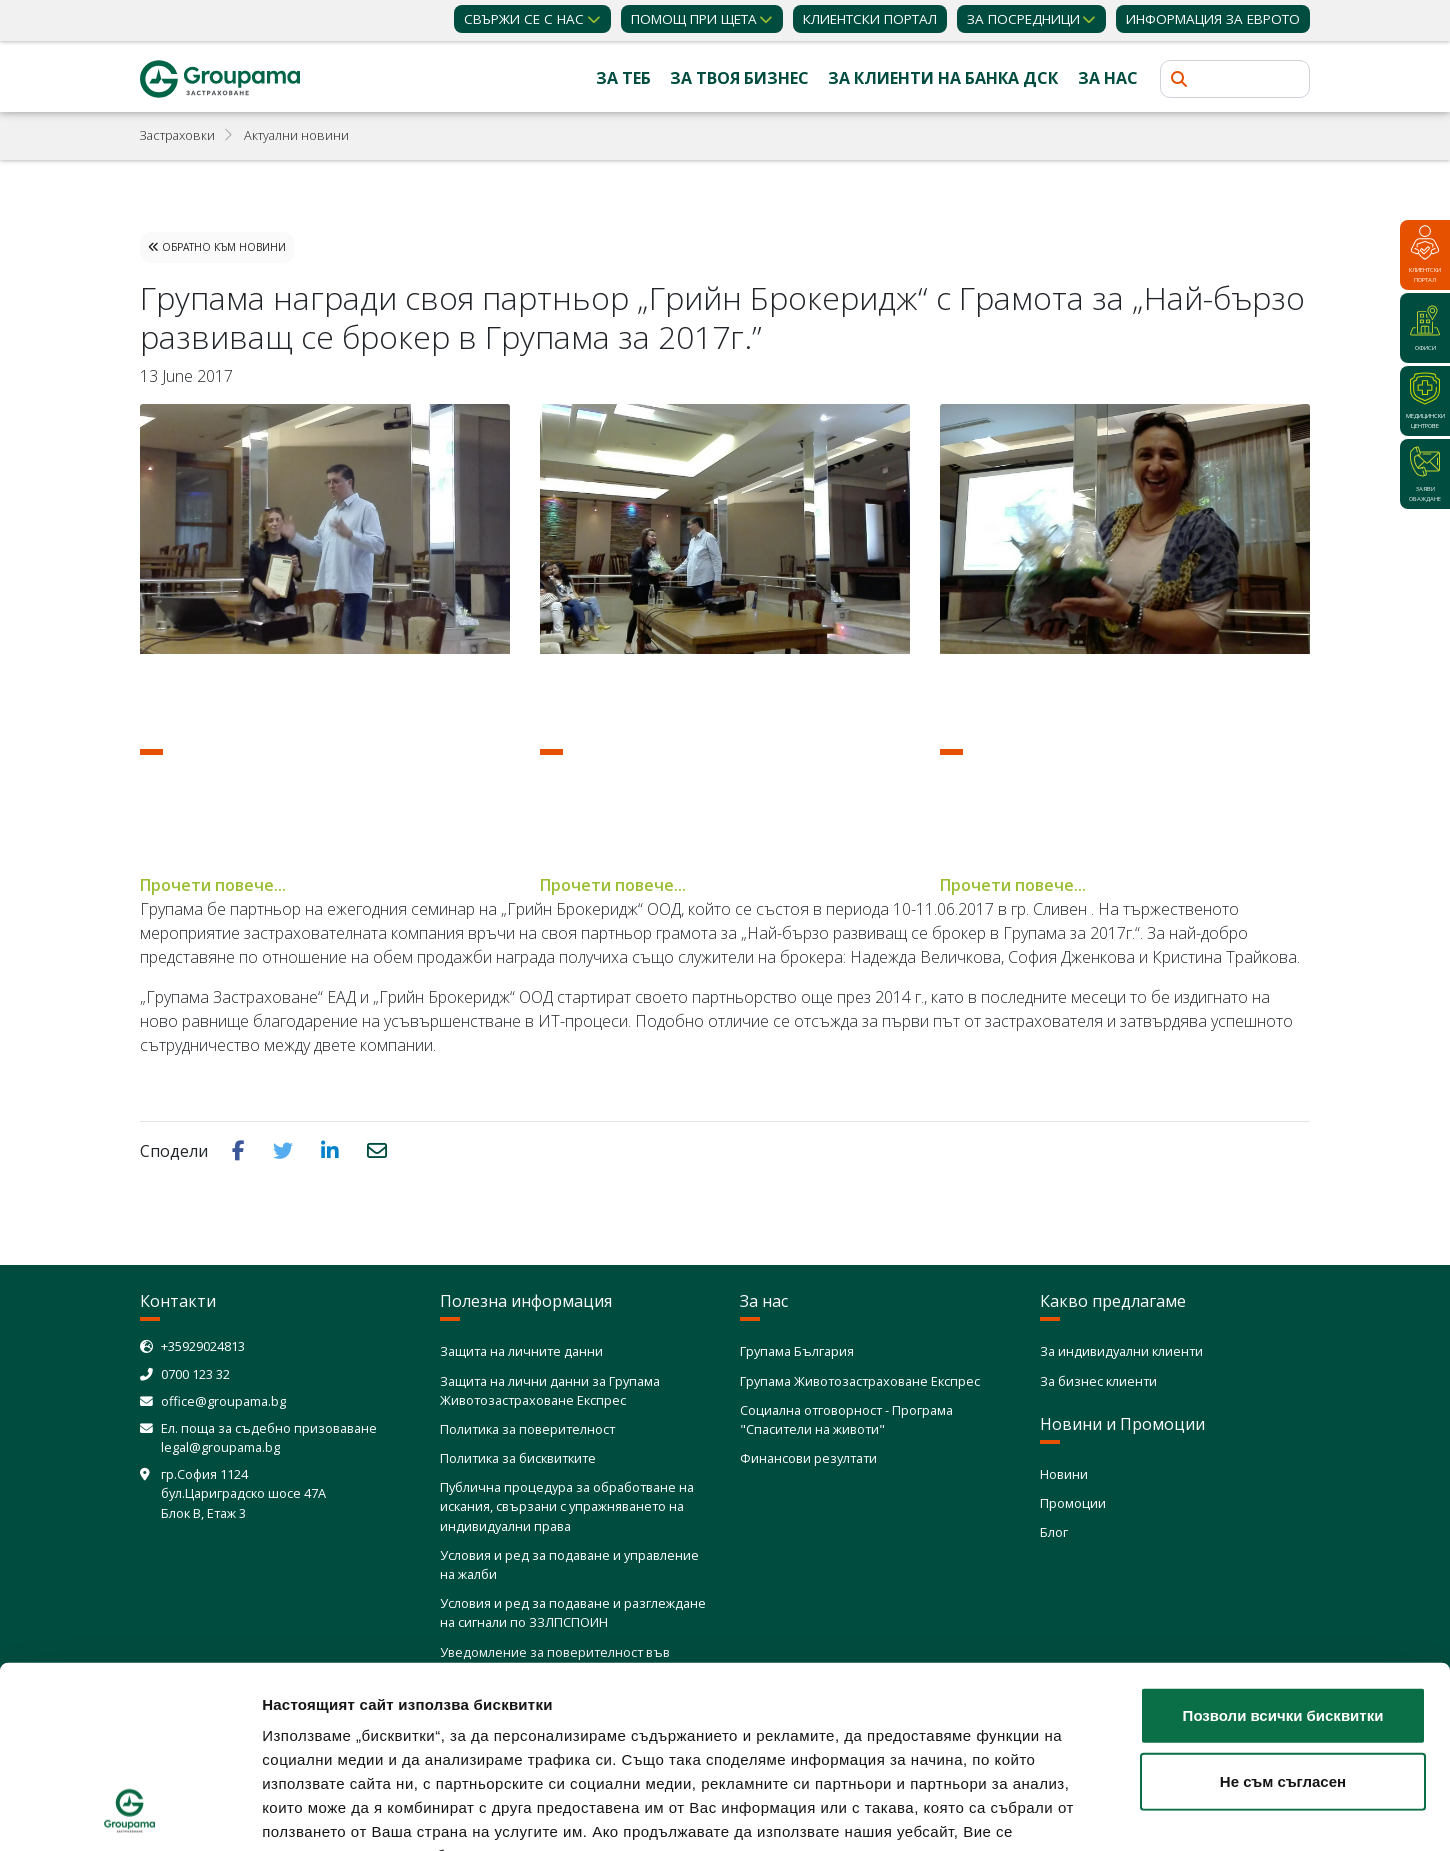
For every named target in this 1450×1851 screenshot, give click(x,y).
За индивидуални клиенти (1121, 1351)
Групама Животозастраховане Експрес (860, 1381)
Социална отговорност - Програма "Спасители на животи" (846, 1419)
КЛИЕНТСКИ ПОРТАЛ (870, 19)
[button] (240, 1150)
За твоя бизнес (739, 78)
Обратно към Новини (217, 247)
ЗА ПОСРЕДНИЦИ (1023, 19)
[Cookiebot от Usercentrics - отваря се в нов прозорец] (129, 1812)
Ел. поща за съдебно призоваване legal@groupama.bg (269, 1437)
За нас (1108, 78)
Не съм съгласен (1283, 1610)
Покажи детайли (1185, 1811)
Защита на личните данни (521, 1351)
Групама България (797, 1351)
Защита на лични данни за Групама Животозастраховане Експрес (550, 1390)
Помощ (694, 19)
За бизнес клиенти (1098, 1381)
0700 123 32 (195, 1374)
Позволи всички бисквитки (1283, 1545)
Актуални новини (296, 135)
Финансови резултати (808, 1458)
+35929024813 (203, 1346)
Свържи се (524, 19)
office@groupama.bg (223, 1401)
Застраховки (177, 135)
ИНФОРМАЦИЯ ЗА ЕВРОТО (1213, 19)
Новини (1064, 1474)
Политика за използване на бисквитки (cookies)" (454, 1733)
